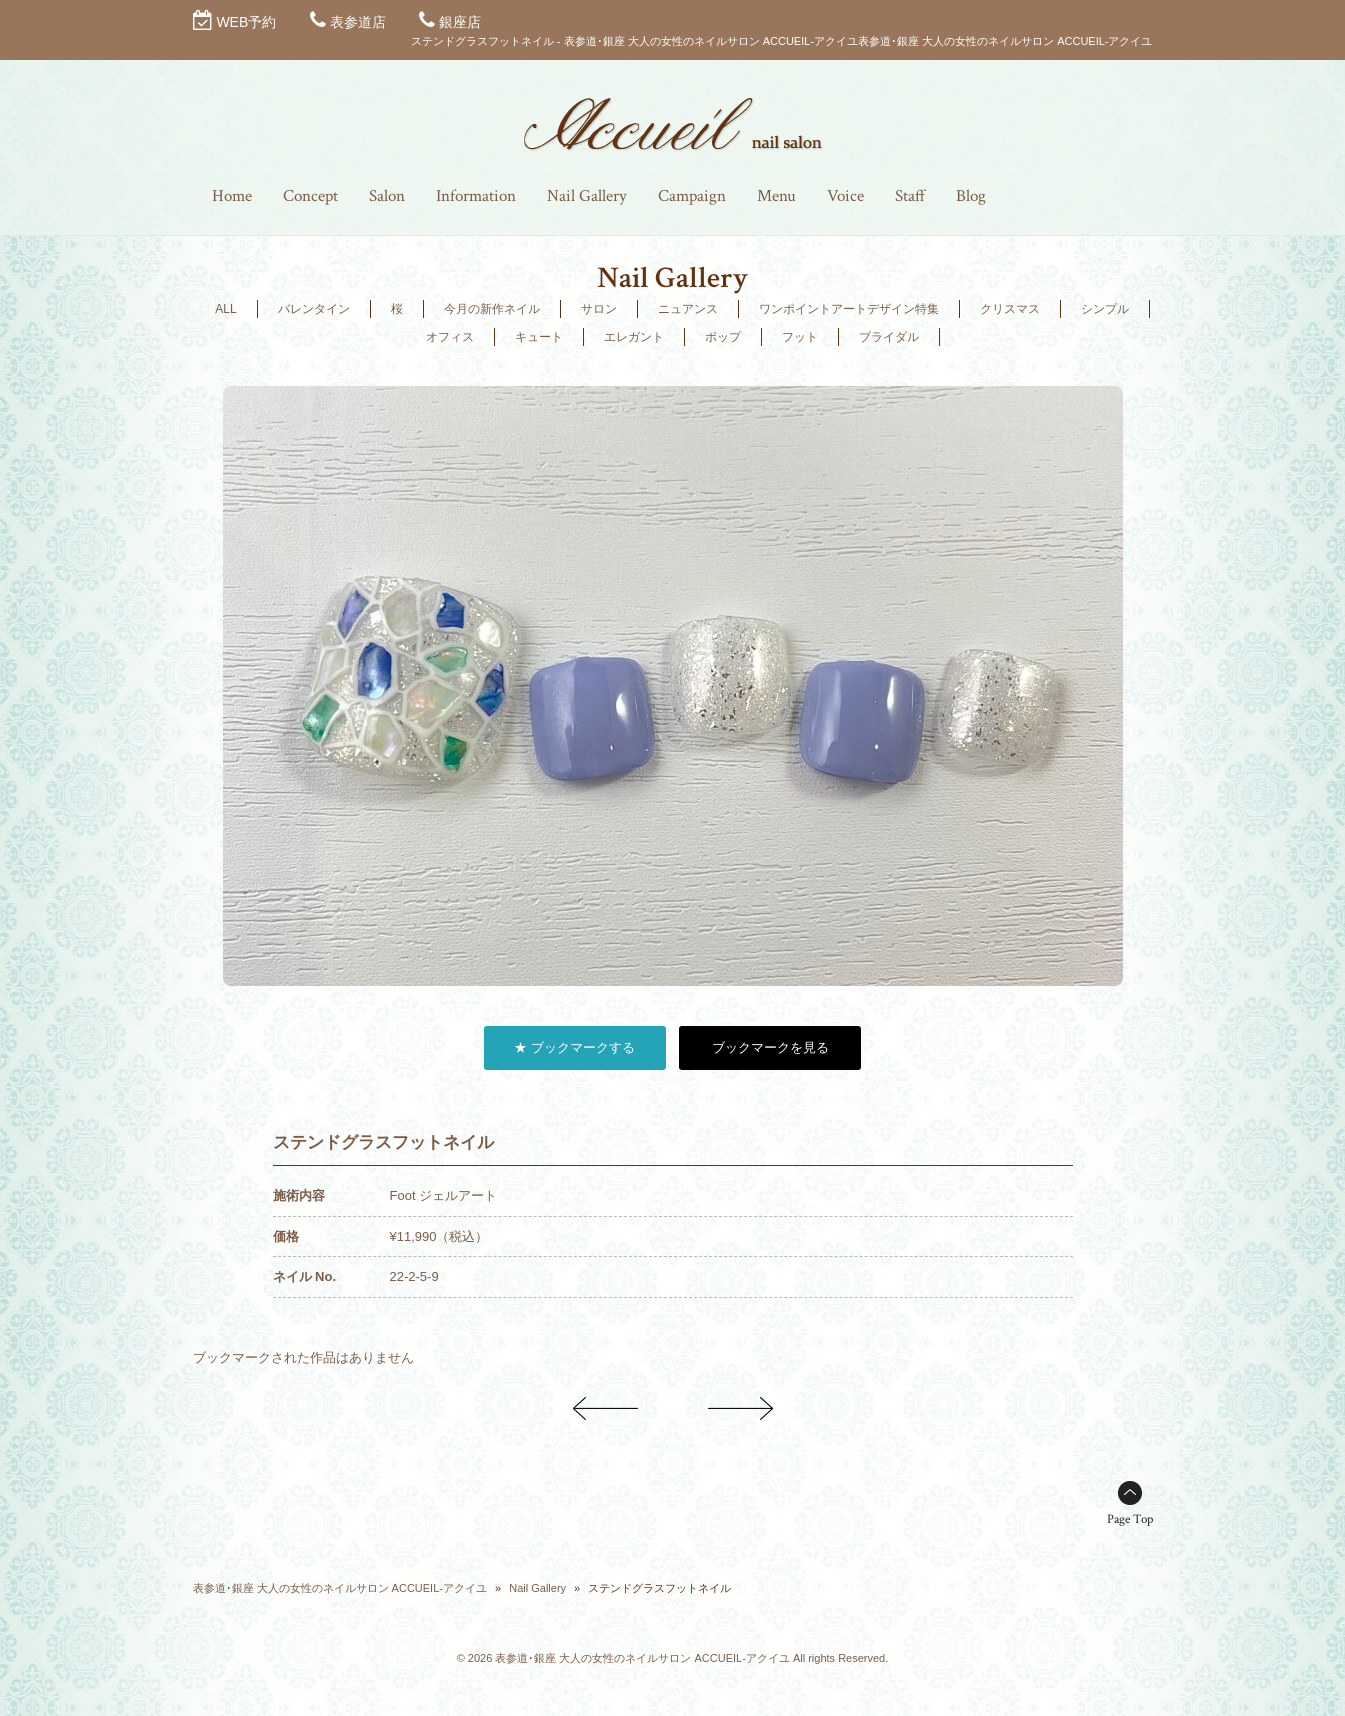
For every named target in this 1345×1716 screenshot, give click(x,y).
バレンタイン (314, 309)
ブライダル (889, 337)
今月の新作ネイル (492, 309)
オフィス (450, 337)
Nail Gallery (537, 1588)
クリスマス (1010, 309)
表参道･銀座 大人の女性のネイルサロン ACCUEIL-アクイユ (340, 1588)
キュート (539, 337)
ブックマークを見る (770, 1047)
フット (800, 337)
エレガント (634, 337)
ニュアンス (688, 309)
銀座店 (460, 22)
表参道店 (358, 22)
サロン (599, 309)
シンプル (1105, 309)
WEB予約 (246, 22)
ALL (225, 309)
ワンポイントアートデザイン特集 (849, 309)
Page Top (1130, 1519)
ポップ (723, 337)
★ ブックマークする (574, 1047)
